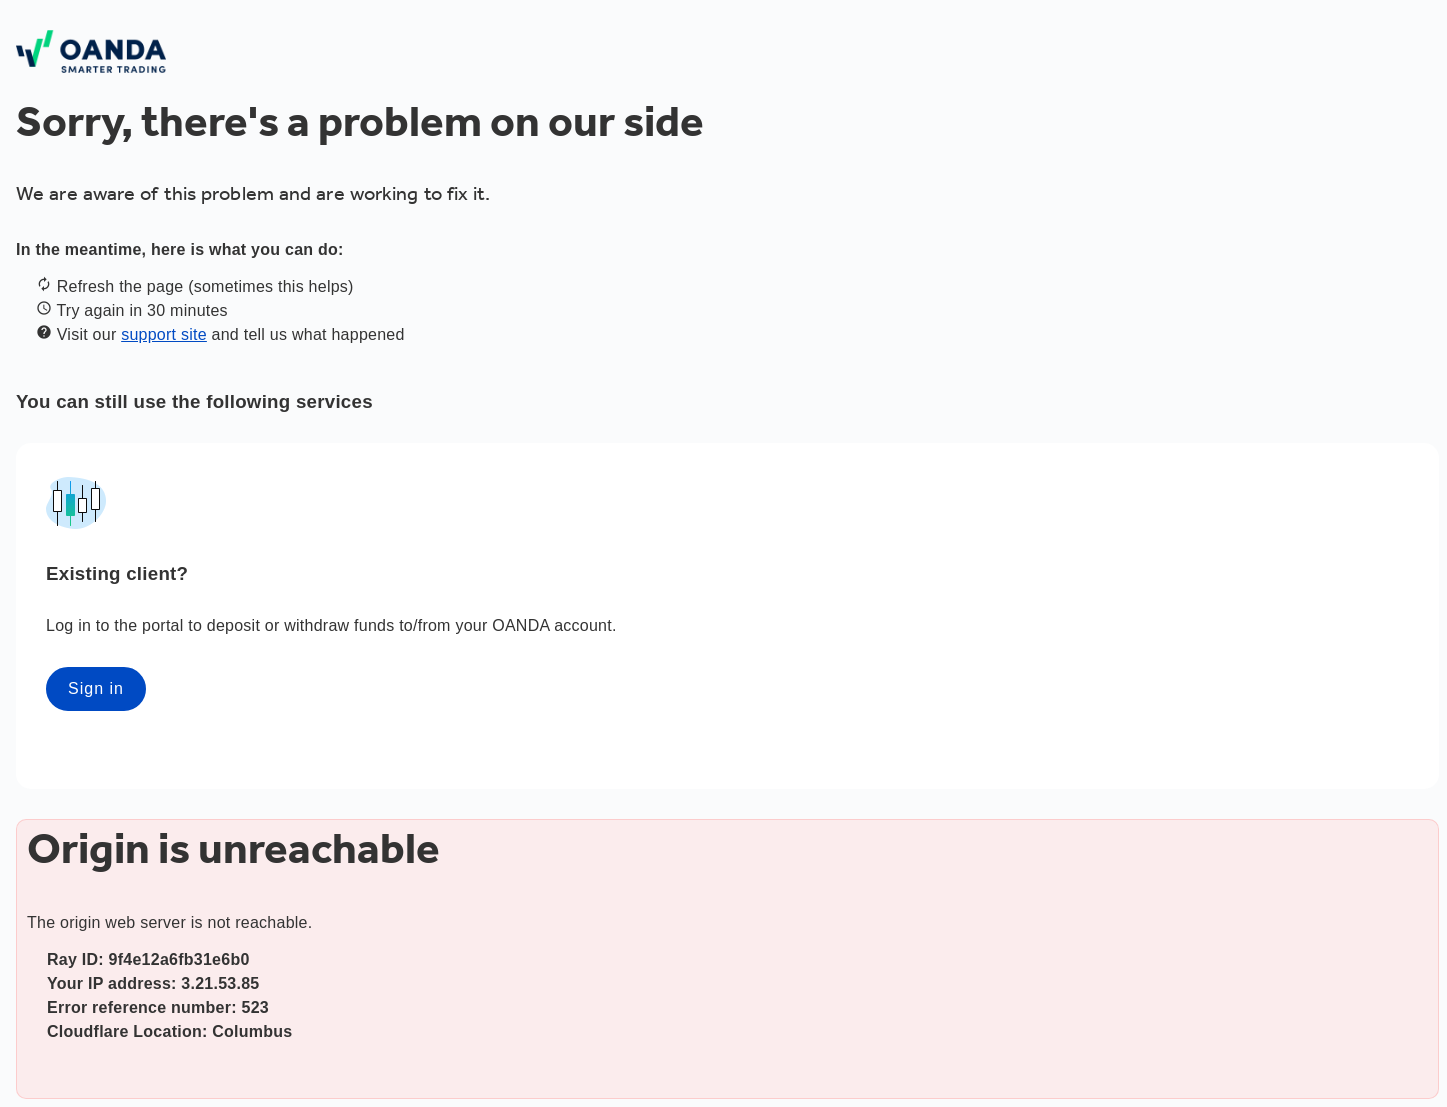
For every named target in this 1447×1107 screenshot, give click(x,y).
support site (164, 334)
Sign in (96, 688)
